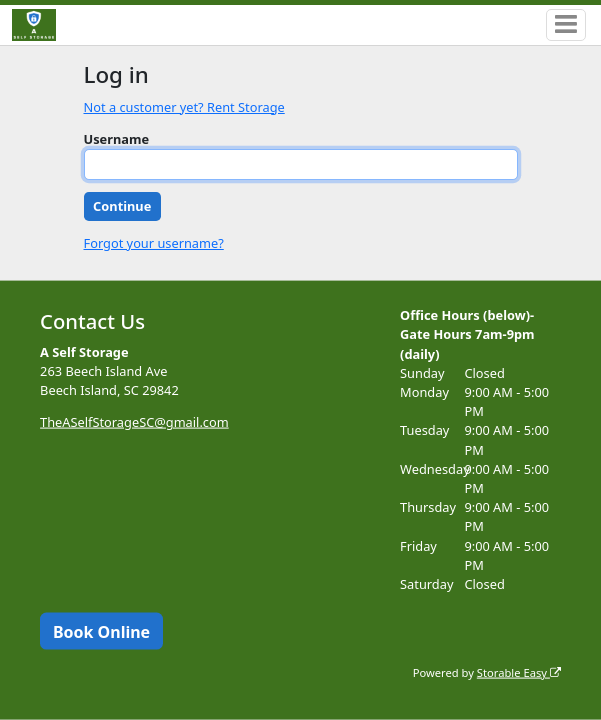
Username (117, 139)
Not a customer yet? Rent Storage (184, 107)
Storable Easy (519, 671)
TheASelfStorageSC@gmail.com (134, 422)
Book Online (101, 631)
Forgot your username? (154, 243)
